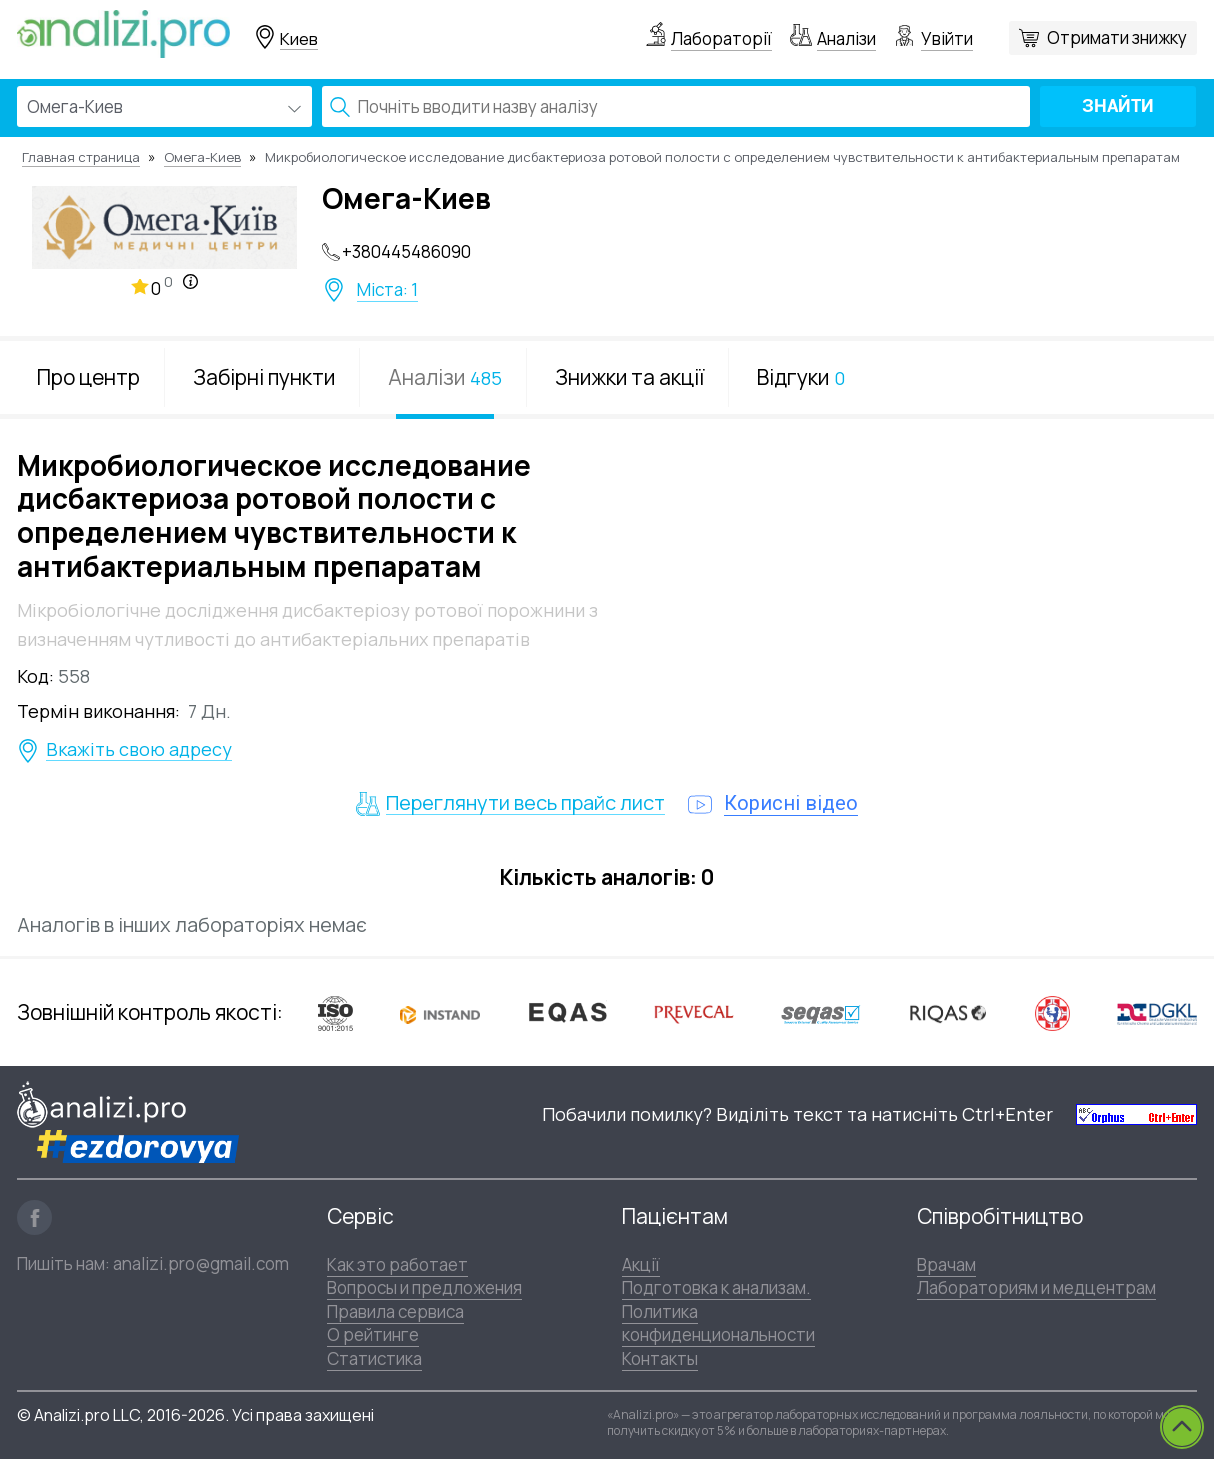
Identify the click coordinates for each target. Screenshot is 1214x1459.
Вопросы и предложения (424, 1287)
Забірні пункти (264, 377)
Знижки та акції (629, 377)
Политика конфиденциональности (718, 1323)
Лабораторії (721, 38)
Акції (641, 1264)
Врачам (946, 1264)
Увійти (947, 38)
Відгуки (801, 377)
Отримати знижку (1117, 37)
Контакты (660, 1358)
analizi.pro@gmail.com (201, 1263)
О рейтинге (373, 1334)
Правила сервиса (395, 1311)
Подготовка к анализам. (716, 1287)
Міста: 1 (387, 290)
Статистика (374, 1358)
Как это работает (397, 1264)
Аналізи (846, 38)
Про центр (88, 377)
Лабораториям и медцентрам (1036, 1287)
